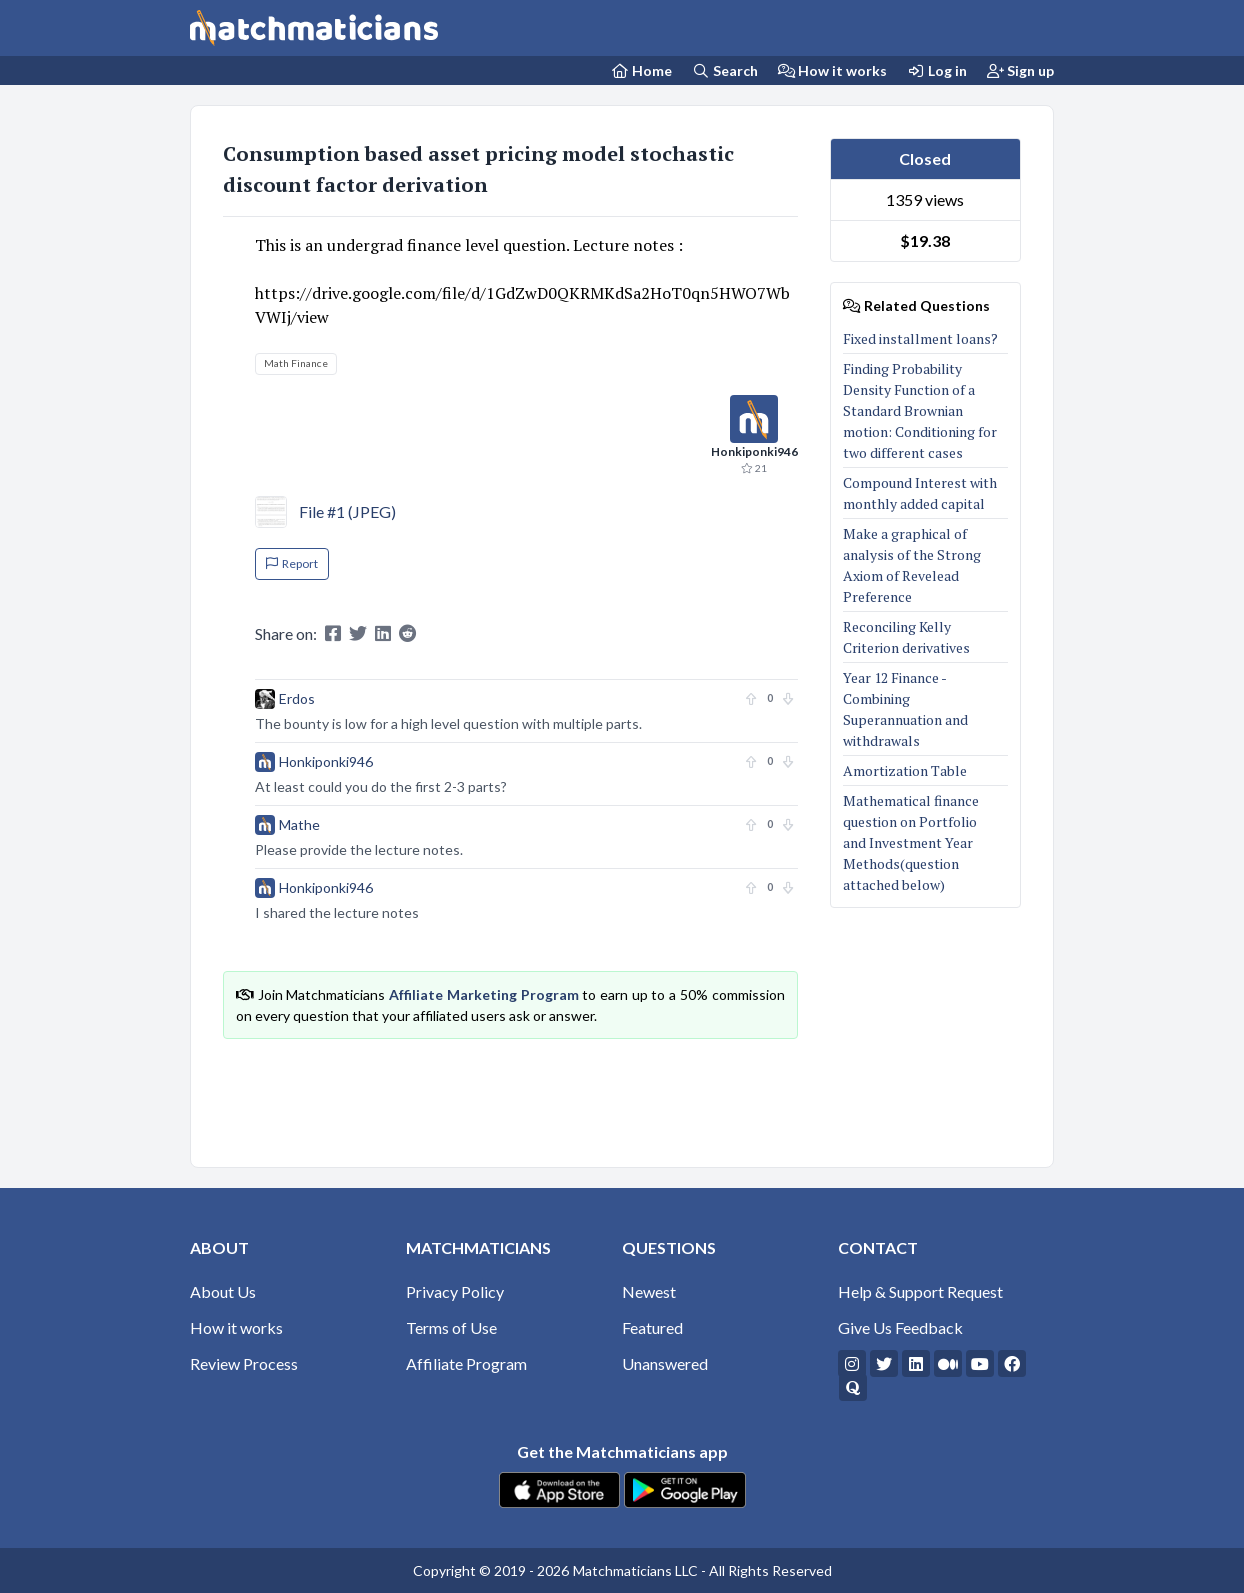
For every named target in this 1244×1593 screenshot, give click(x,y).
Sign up (1021, 70)
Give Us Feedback (900, 1327)
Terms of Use (451, 1327)
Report (292, 563)
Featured (652, 1327)
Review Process (244, 1363)
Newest (649, 1291)
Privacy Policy (455, 1291)
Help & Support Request (920, 1291)
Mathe (299, 824)
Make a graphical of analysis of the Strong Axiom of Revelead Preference (912, 565)
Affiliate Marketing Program (483, 994)
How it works (833, 70)
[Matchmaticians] (314, 28)
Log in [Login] (937, 70)
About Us (223, 1291)
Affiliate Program (466, 1363)
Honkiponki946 (326, 761)
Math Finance (296, 363)
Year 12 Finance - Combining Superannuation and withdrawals (905, 709)
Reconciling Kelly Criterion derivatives (906, 637)
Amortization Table (905, 770)
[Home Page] (642, 70)
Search (725, 70)
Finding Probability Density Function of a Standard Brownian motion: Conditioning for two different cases (920, 410)
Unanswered (665, 1363)
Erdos (297, 698)
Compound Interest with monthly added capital (920, 493)
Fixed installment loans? (920, 338)
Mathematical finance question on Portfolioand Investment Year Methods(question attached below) (911, 842)
